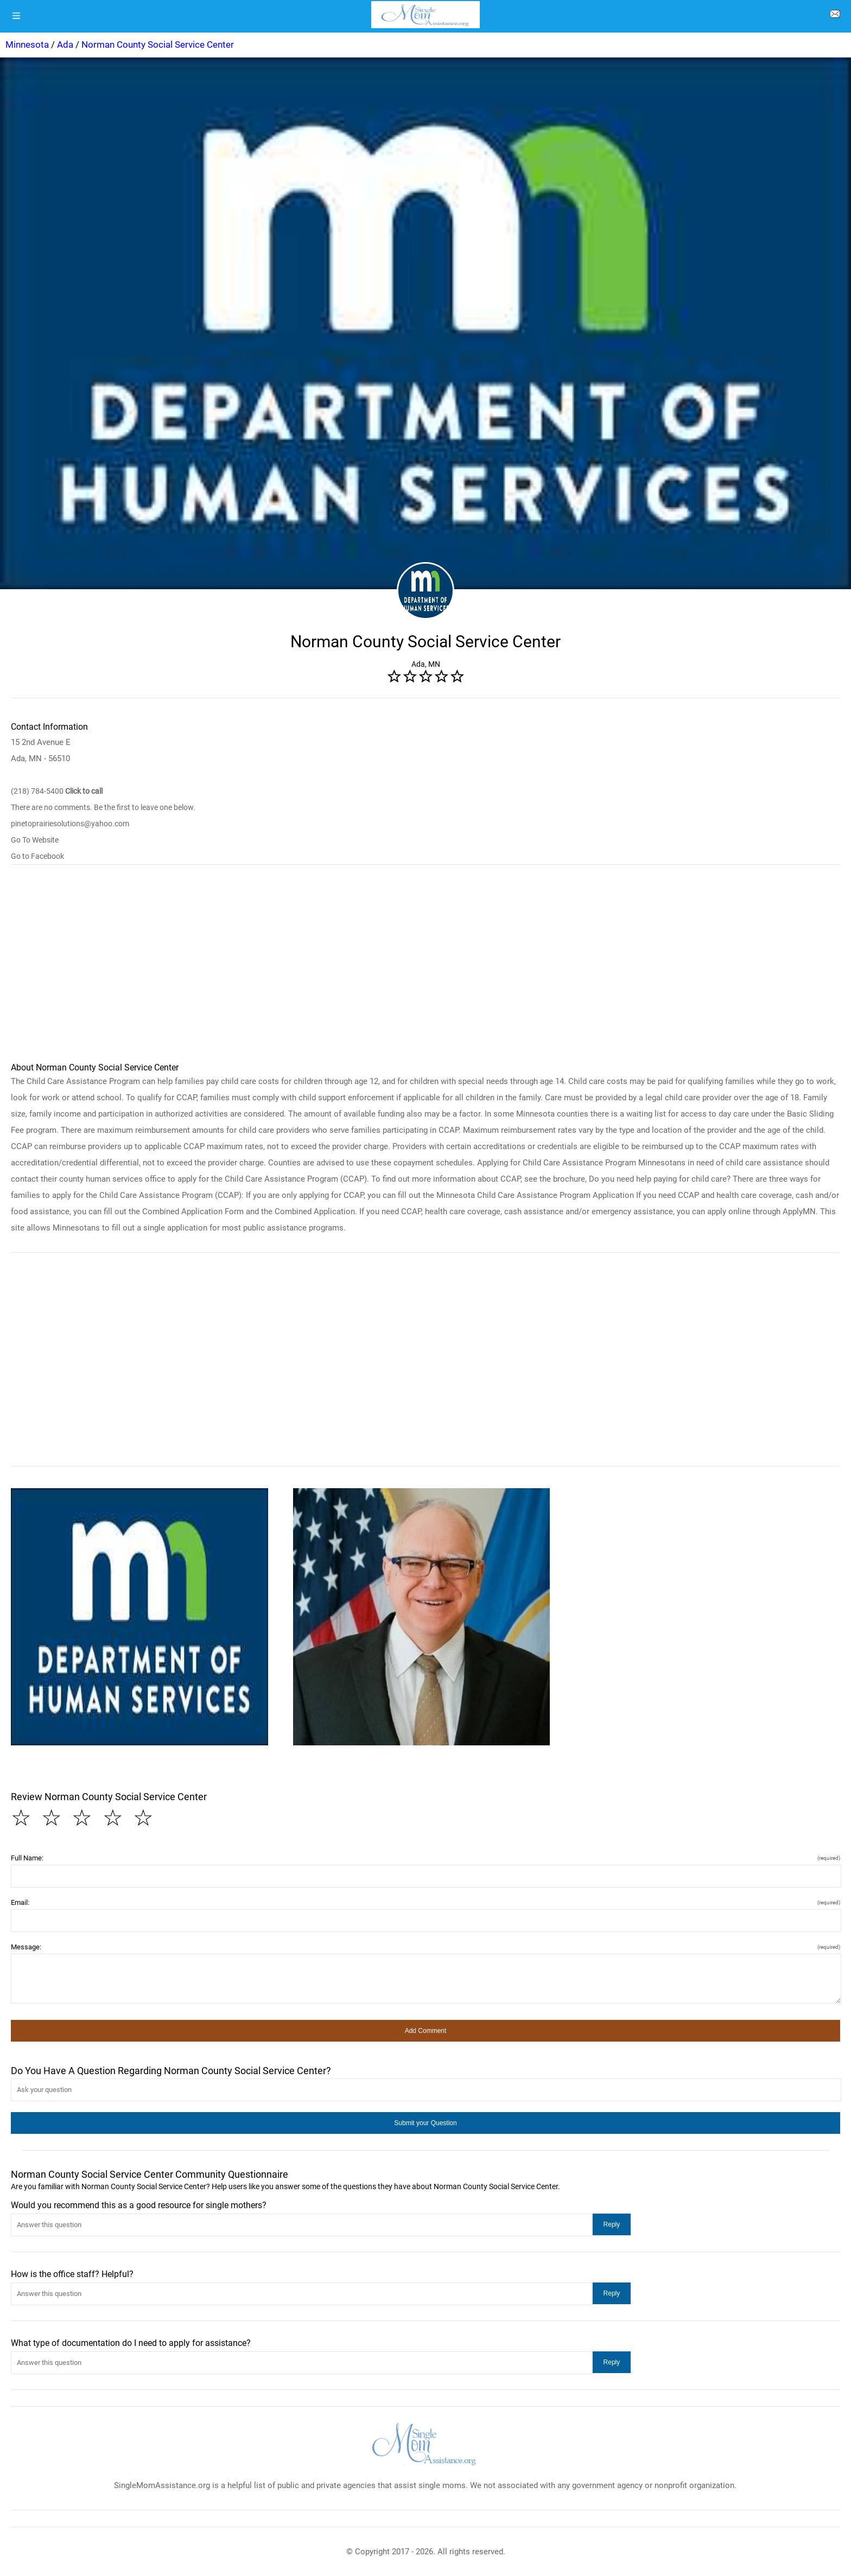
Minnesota (27, 44)
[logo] (425, 14)
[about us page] (834, 16)
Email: (425, 1902)
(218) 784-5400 (57, 791)
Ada (65, 44)
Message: (425, 1947)
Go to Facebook (37, 856)
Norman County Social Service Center (157, 44)
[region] (425, 968)
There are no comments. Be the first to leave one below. (103, 807)
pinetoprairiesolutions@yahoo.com (70, 823)
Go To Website (35, 840)
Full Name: (425, 1858)
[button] (139, 1616)
